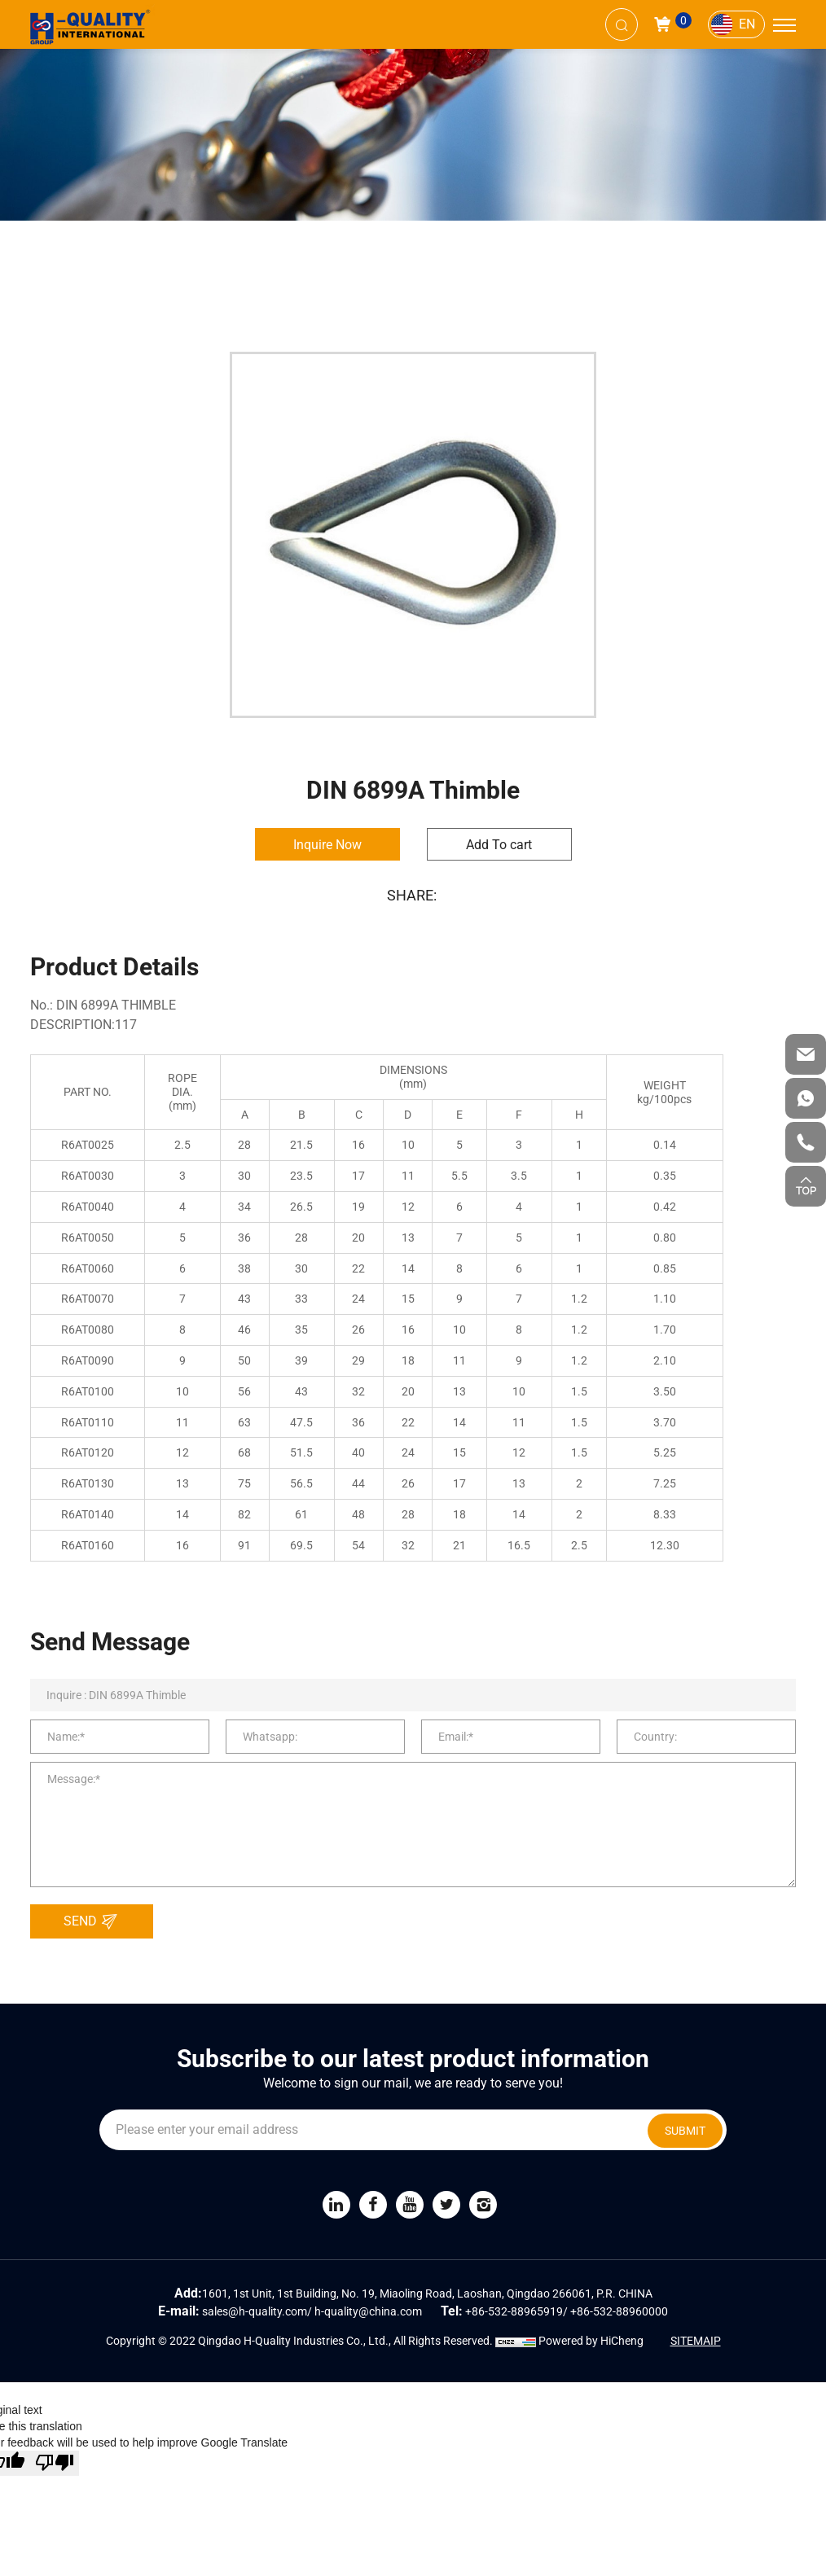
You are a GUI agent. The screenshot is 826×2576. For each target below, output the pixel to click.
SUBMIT (685, 2130)
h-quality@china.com (368, 2311)
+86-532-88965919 (514, 2311)
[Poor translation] (54, 2463)
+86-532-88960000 (619, 2311)
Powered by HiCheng (591, 2340)
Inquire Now (327, 844)
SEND (95, 1921)
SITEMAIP (695, 2340)
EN (747, 24)
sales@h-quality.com (254, 2311)
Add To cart (499, 844)
